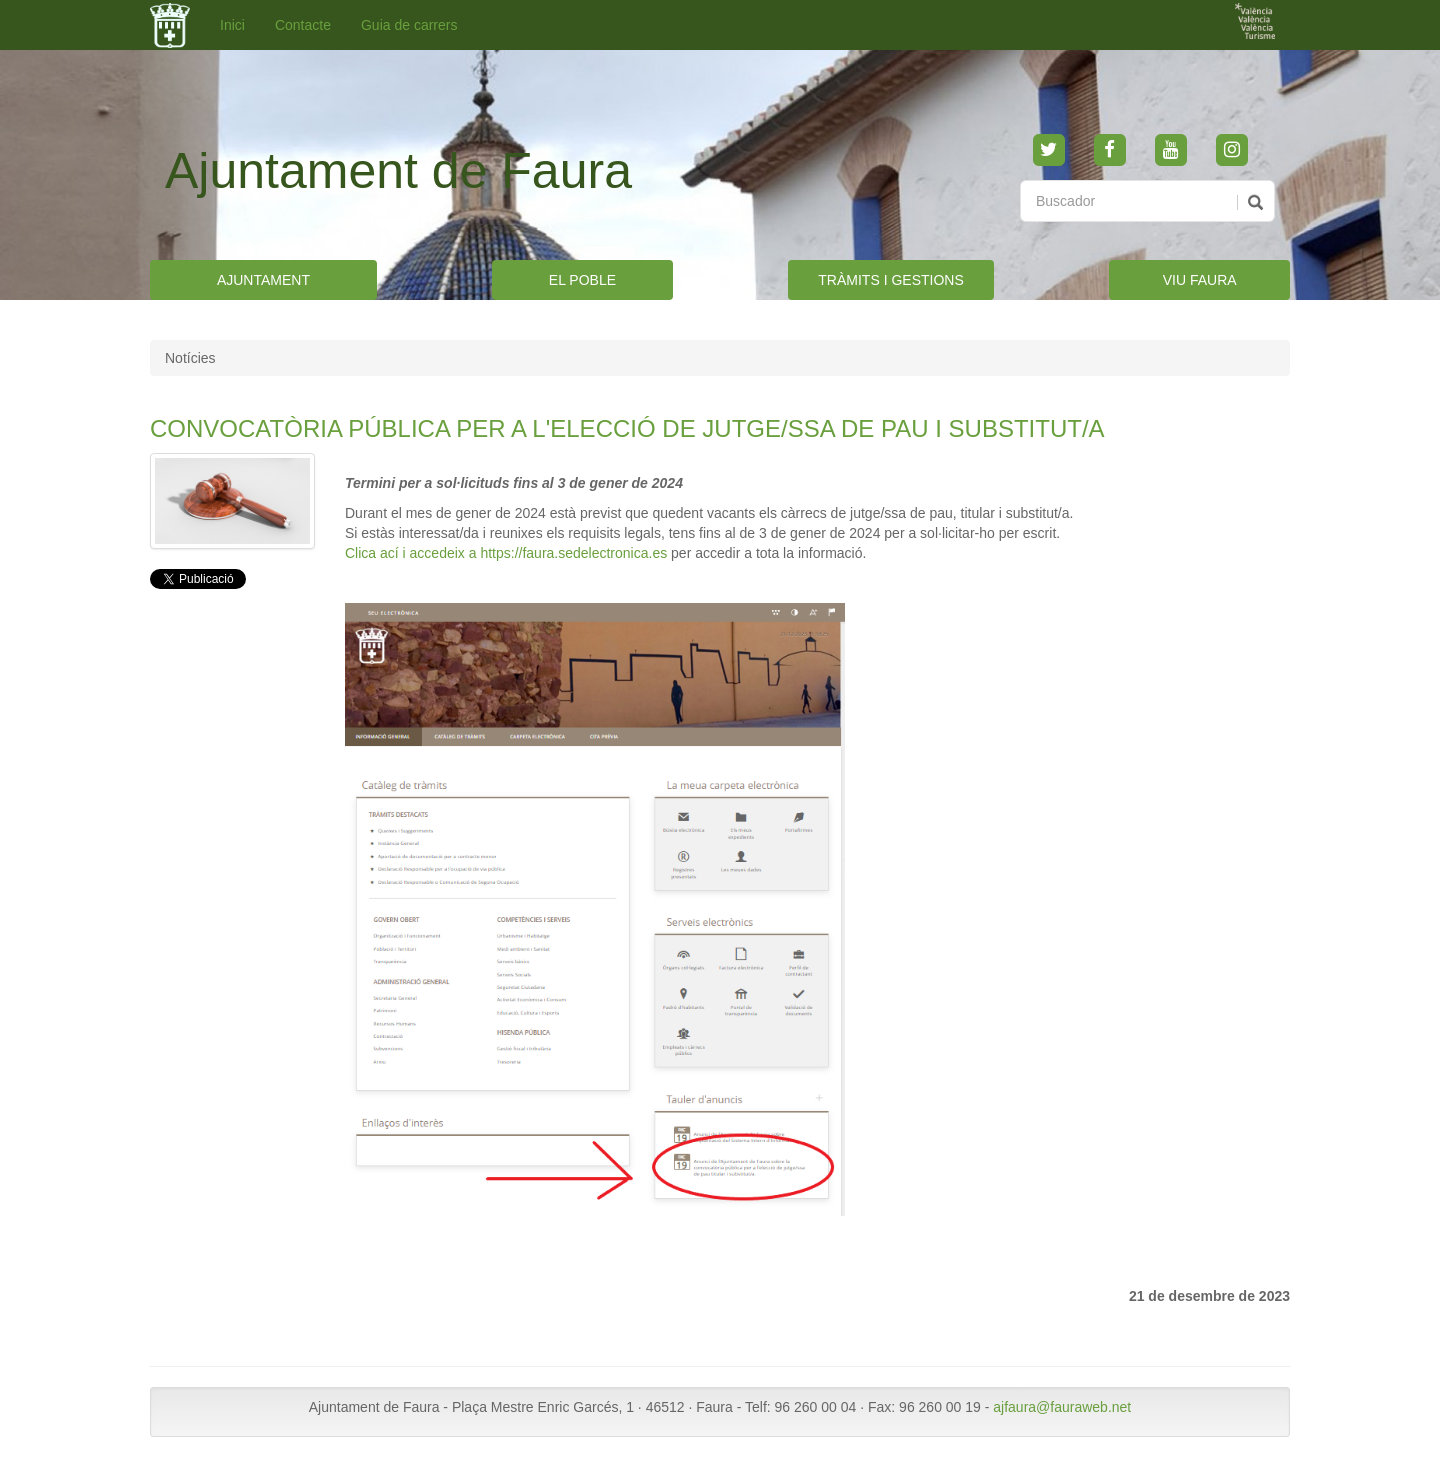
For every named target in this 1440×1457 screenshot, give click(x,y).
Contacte (303, 25)
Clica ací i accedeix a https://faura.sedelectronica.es (506, 553)
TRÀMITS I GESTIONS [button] (890, 280)
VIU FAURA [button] (1200, 280)
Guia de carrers (409, 25)
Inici (232, 25)
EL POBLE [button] (582, 280)
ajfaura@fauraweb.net (1062, 1407)
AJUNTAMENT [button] (263, 280)
